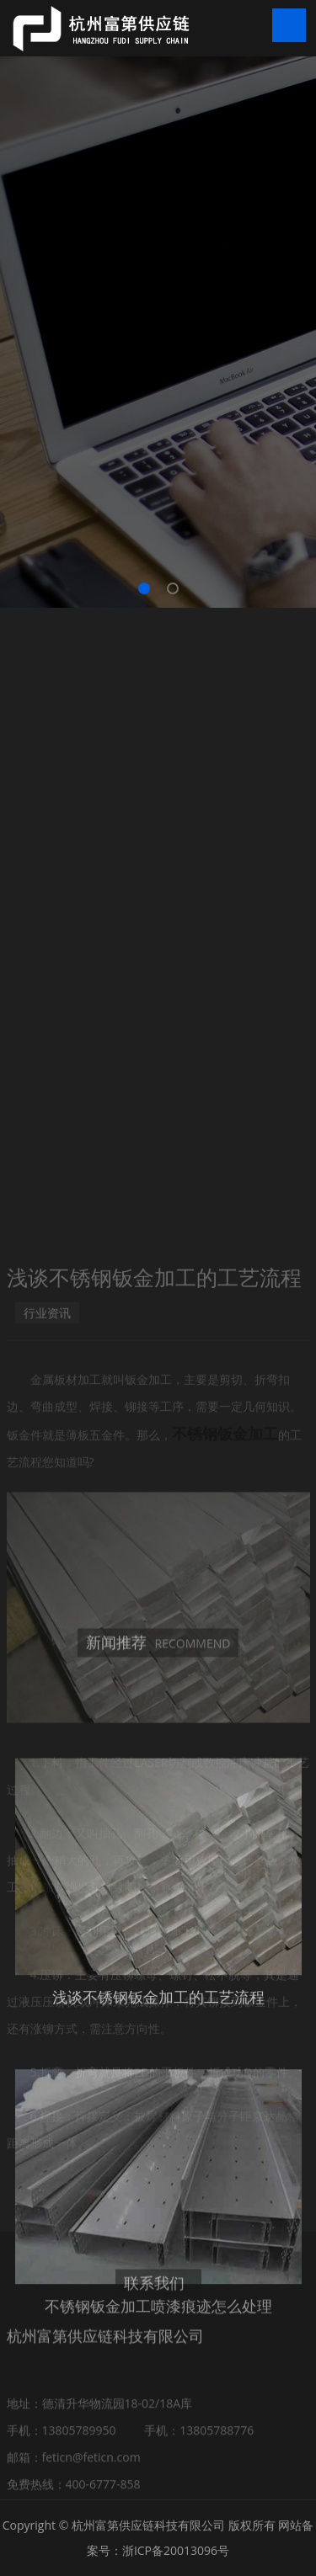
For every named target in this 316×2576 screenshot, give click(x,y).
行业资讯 (47, 1559)
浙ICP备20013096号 (175, 2550)
